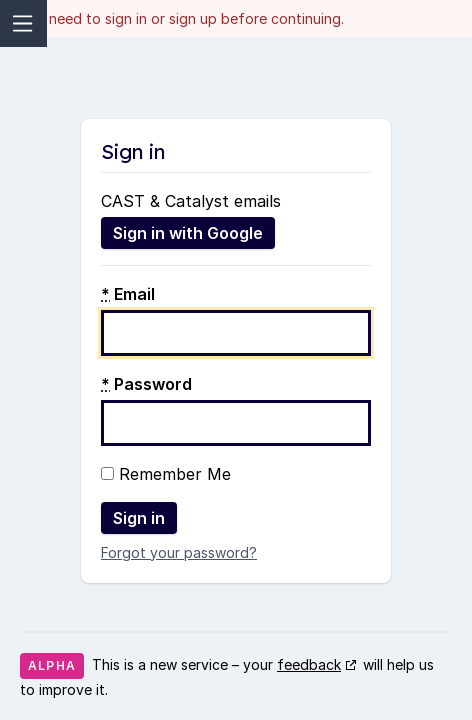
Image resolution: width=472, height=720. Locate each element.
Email (128, 294)
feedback (309, 664)
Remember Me (166, 474)
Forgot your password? (179, 552)
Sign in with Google (188, 233)
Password (146, 384)
